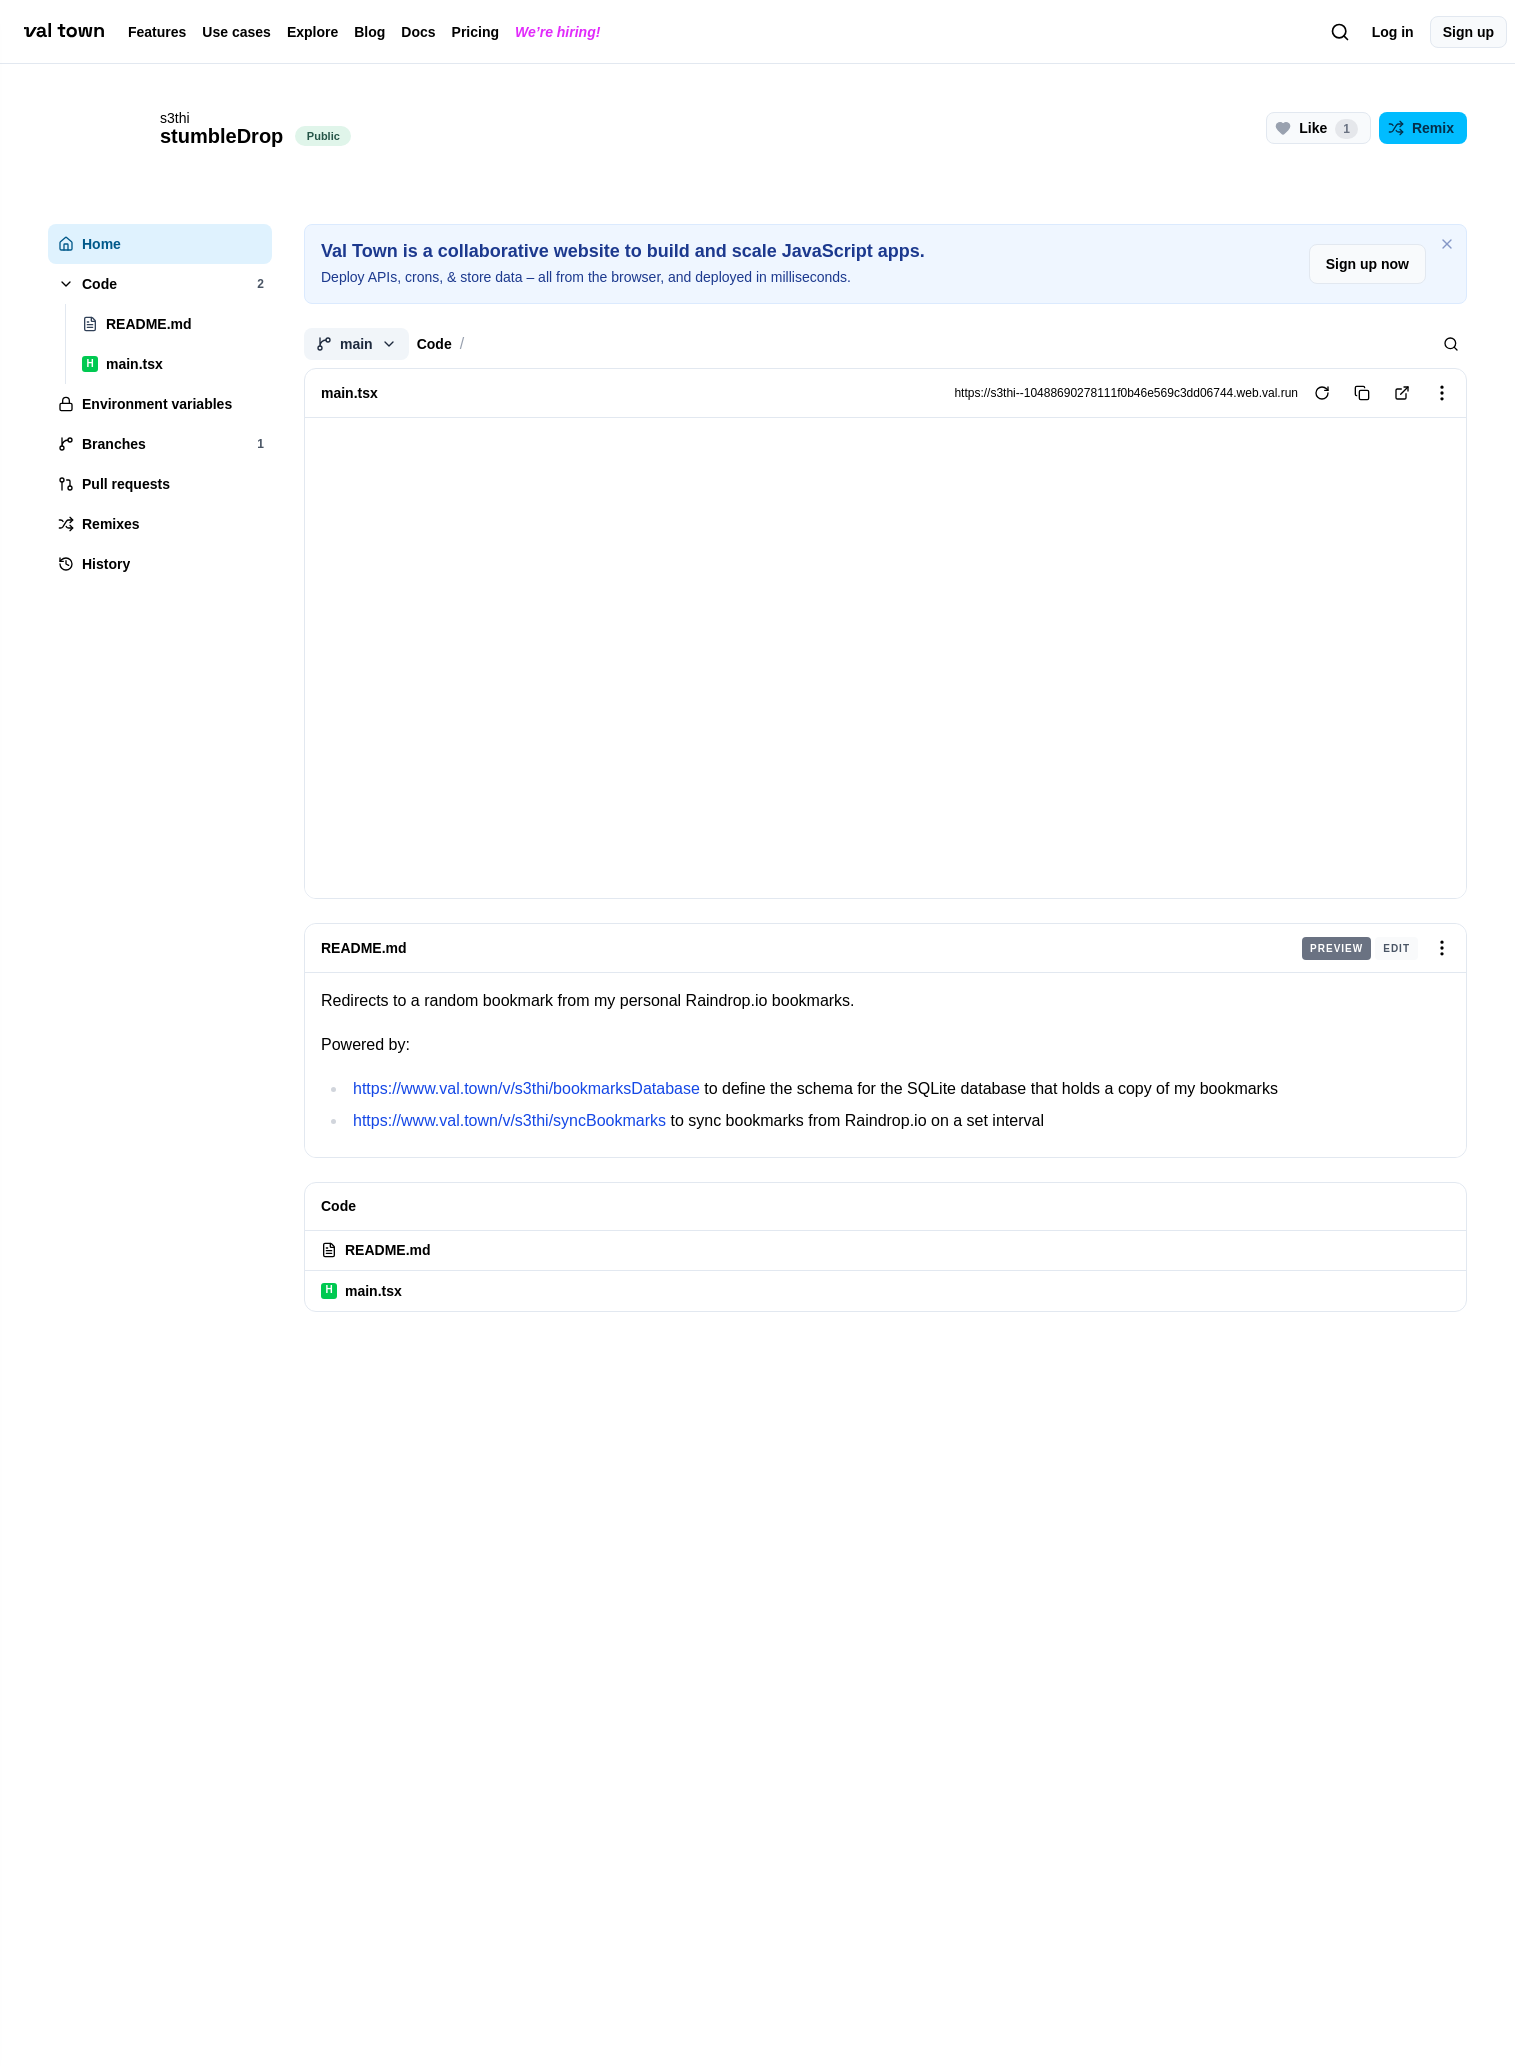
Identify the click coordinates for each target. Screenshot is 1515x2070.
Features (157, 32)
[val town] (64, 31)
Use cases (236, 32)
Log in (1393, 32)
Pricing (475, 32)
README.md (364, 948)
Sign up (1468, 32)
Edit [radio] (1396, 947)
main (356, 344)
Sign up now (1367, 264)
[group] (1360, 947)
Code (434, 344)
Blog (369, 32)
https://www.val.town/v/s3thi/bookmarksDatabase (526, 1088)
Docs (418, 32)
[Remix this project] (1423, 128)
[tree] (160, 404)
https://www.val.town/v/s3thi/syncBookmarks (509, 1120)
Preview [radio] (1336, 947)
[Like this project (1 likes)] (1318, 128)
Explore (312, 32)
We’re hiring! (557, 32)
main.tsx (361, 1291)
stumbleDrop (221, 136)
